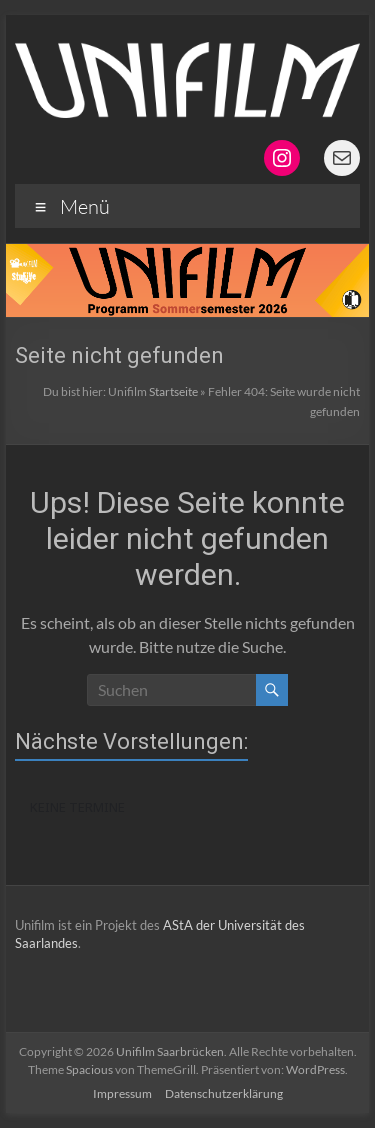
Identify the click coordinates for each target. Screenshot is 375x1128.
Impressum (122, 1093)
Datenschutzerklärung (224, 1093)
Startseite (173, 391)
